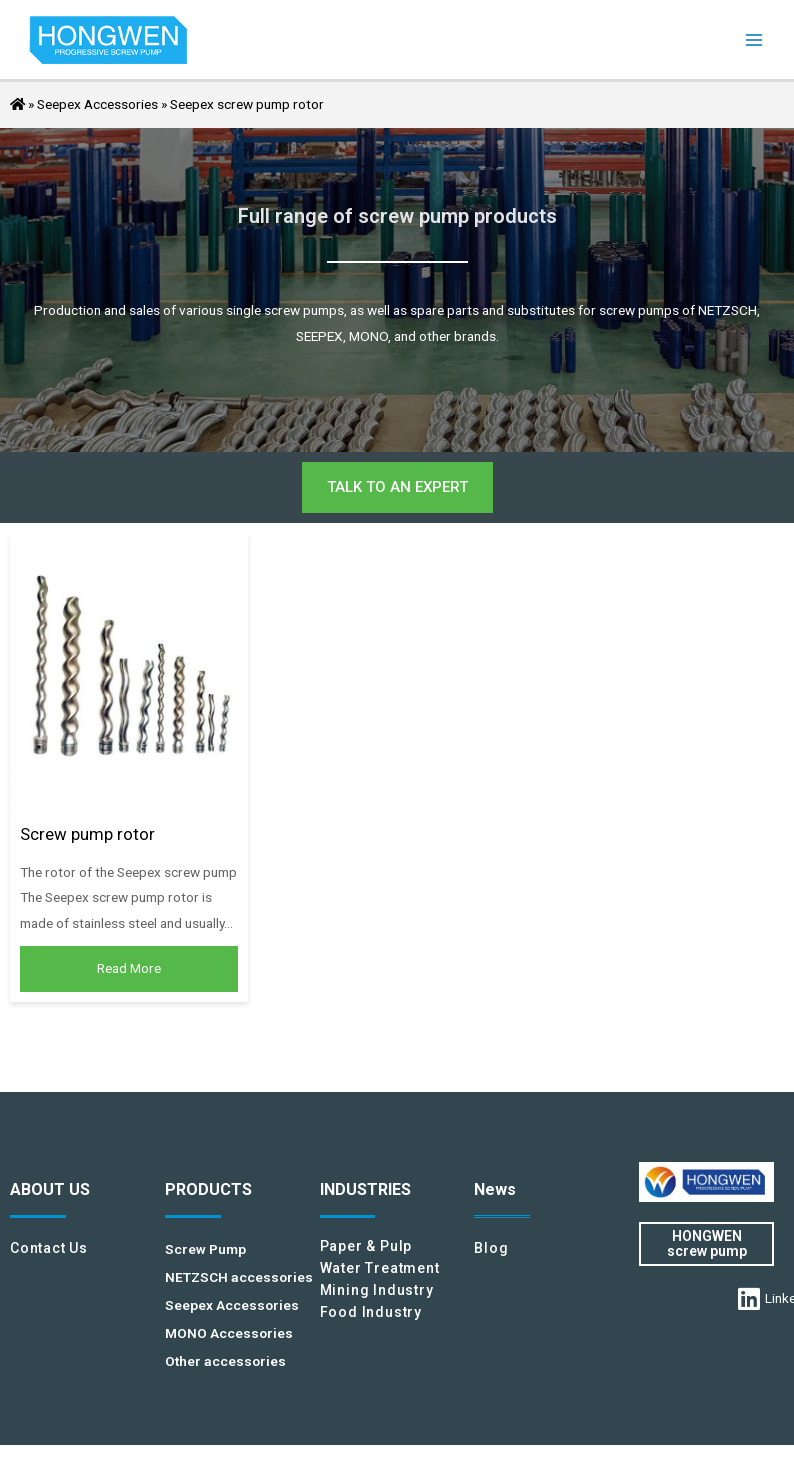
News (495, 1189)
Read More (129, 968)
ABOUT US (50, 1189)
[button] (397, 487)
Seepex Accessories (97, 104)
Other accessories (225, 1361)
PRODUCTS (208, 1189)
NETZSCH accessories (239, 1277)
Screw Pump (205, 1249)
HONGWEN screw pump (707, 1243)
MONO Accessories (229, 1333)
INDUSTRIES (365, 1189)
